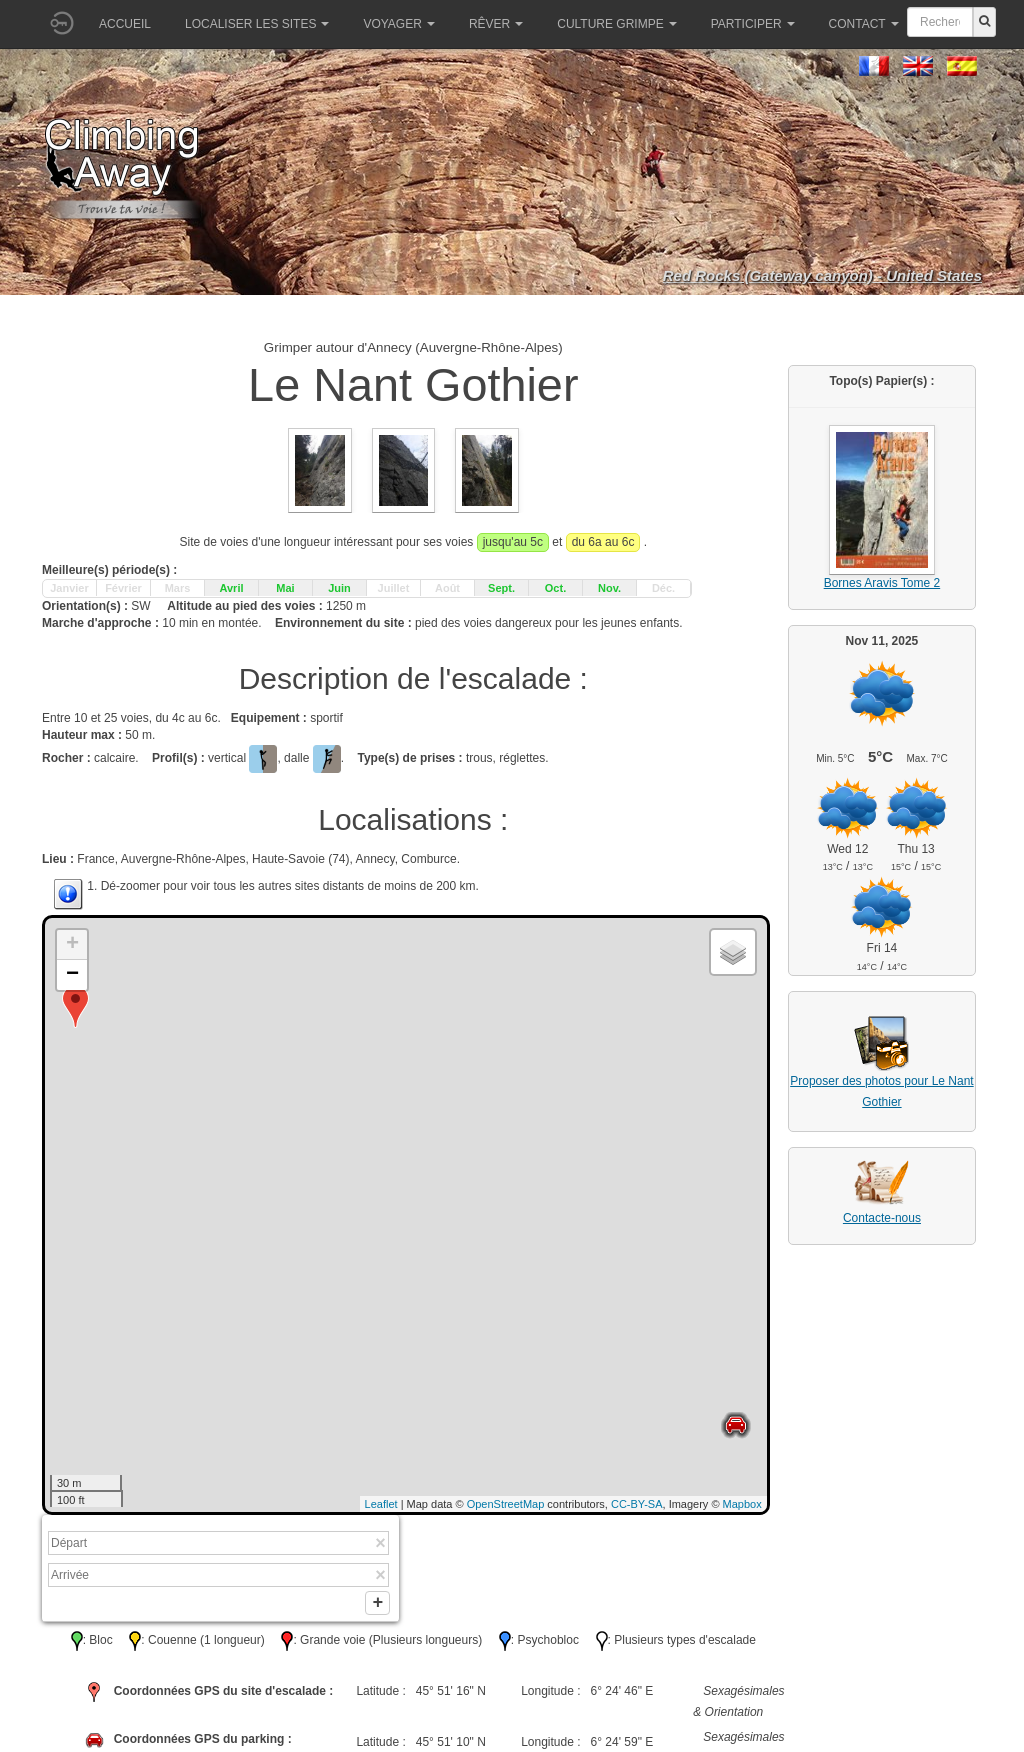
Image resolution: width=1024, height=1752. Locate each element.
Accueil (125, 24)
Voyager (398, 24)
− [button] (72, 975)
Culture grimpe (616, 24)
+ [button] (72, 945)
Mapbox (742, 1504)
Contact (864, 24)
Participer (753, 24)
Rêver (496, 24)
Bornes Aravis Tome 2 (882, 583)
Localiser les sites (257, 24)
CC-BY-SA (637, 1504)
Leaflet (381, 1504)
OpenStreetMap (506, 1504)
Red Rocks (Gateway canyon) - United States (822, 275)
